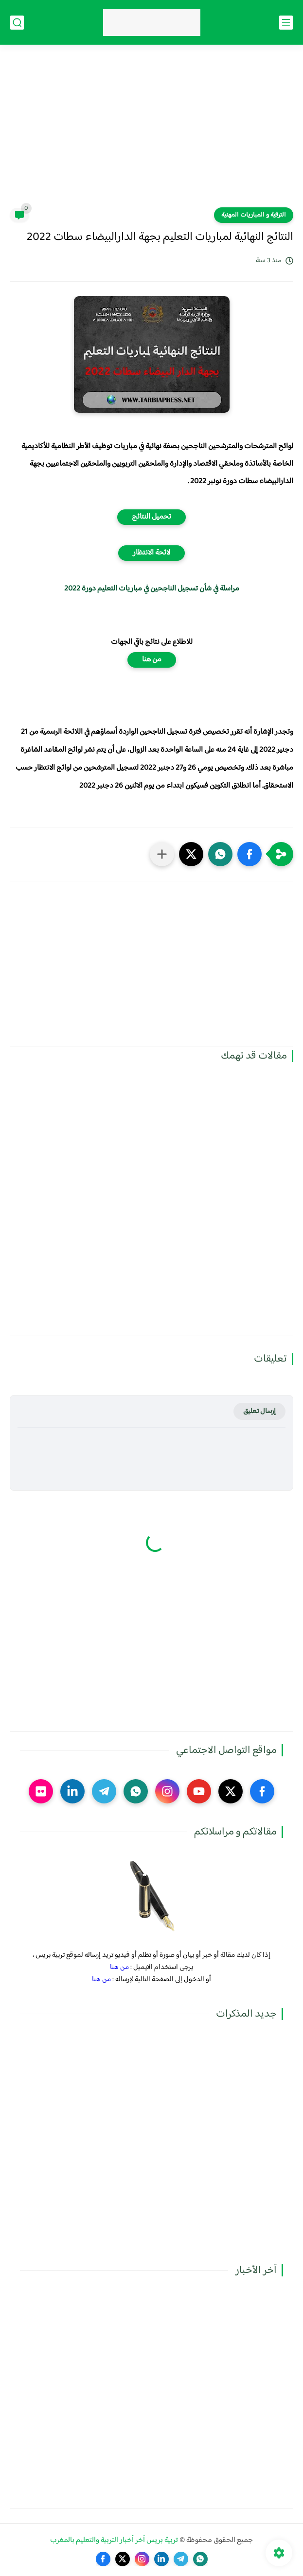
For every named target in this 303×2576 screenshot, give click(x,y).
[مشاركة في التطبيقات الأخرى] (162, 854)
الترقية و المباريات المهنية (253, 215)
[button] (249, 854)
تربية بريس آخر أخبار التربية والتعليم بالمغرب (114, 2540)
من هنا (151, 659)
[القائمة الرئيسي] (286, 22)
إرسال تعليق (259, 1411)
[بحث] (17, 22)
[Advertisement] (151, 132)
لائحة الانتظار (151, 552)
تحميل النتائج (151, 516)
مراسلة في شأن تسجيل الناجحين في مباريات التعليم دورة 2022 (151, 588)
